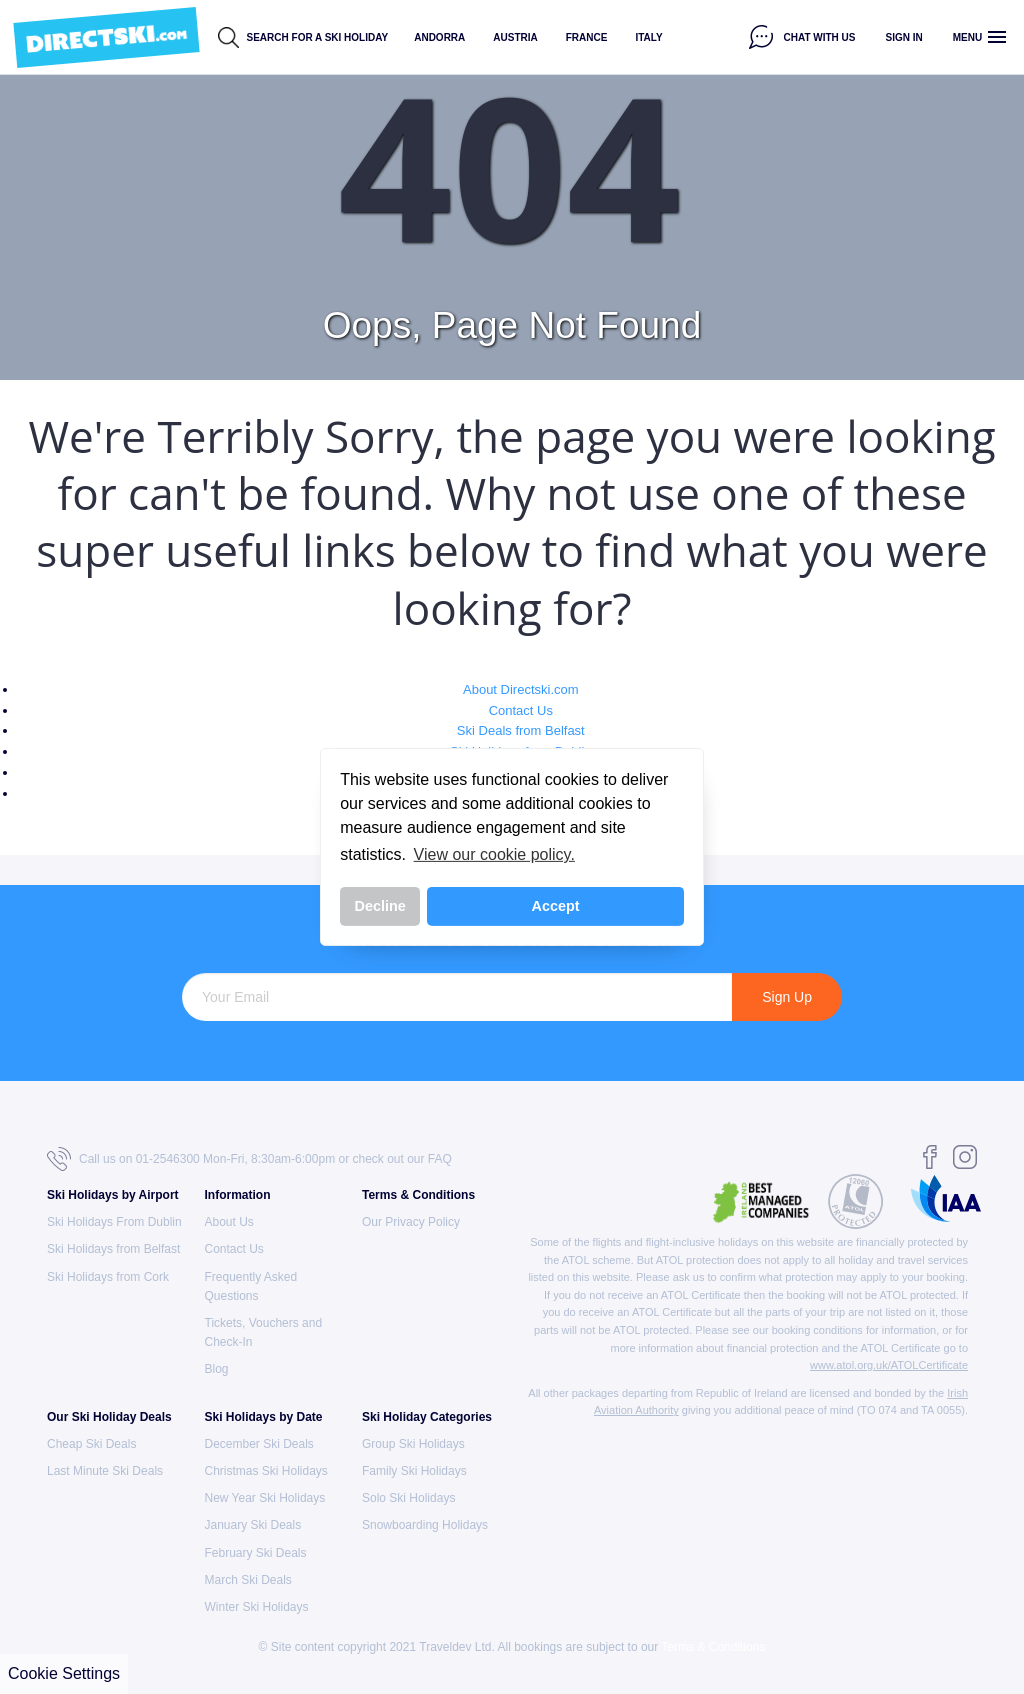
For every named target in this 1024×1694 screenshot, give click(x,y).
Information (238, 1195)
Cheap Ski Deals (91, 1444)
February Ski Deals (256, 1553)
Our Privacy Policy (411, 1222)
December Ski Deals (259, 1444)
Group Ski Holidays (413, 1444)
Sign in (904, 37)
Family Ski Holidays (414, 1471)
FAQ (440, 1159)
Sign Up (787, 997)
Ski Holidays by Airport (113, 1195)
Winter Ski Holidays (257, 1607)
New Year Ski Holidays (265, 1498)
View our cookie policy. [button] (494, 854)
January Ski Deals (253, 1525)
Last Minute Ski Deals (105, 1471)
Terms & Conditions (418, 1195)
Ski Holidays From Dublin (114, 1222)
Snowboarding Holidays (425, 1525)
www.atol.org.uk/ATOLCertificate (889, 1365)
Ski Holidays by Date (264, 1417)
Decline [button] (380, 906)
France (587, 37)
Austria (515, 37)
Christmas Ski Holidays (266, 1471)
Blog (217, 1369)
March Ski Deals (248, 1580)
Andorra (439, 37)
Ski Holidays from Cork (108, 1277)
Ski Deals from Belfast (521, 730)
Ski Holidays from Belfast (113, 1249)
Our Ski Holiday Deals (109, 1417)
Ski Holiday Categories (427, 1417)
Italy (648, 37)
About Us (229, 1222)
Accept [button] (556, 906)
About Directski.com (521, 689)
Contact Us (521, 710)
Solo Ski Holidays (408, 1498)
